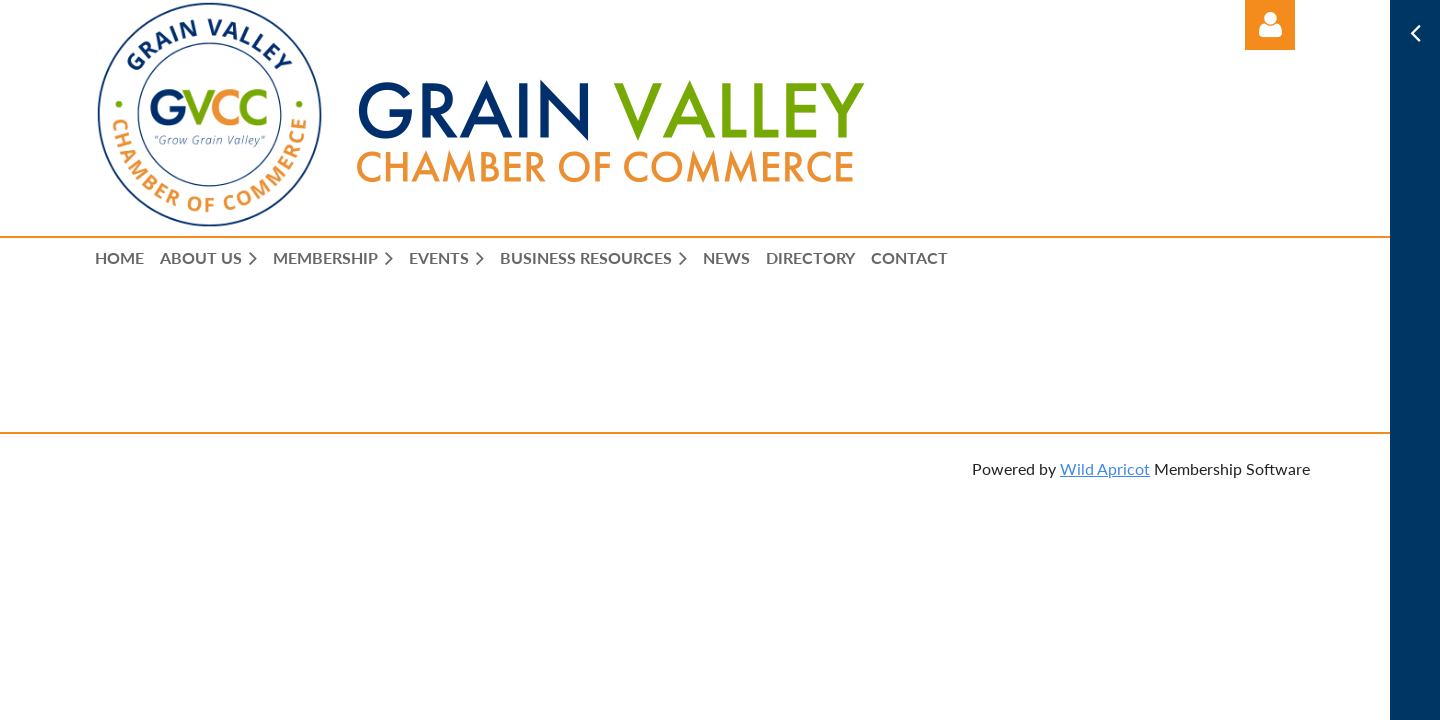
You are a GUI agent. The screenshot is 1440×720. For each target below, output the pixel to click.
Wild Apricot (1105, 468)
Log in (1270, 25)
